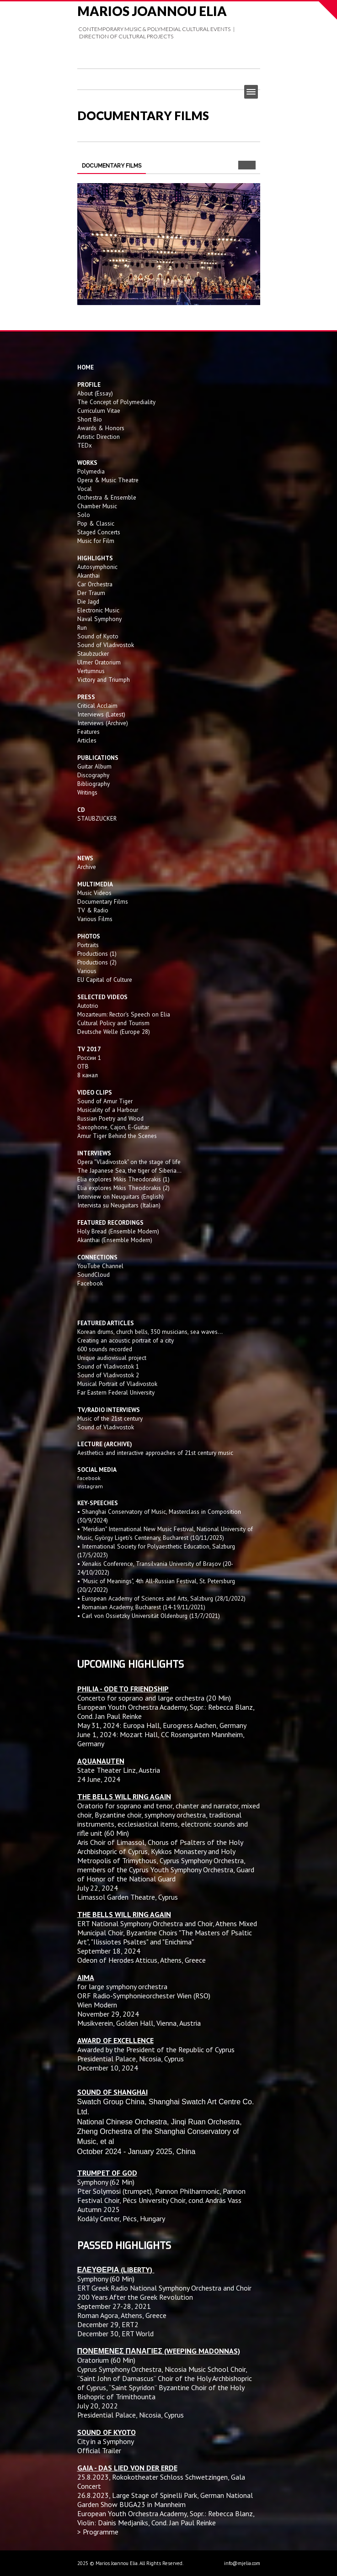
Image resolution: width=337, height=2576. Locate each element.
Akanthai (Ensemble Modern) (114, 1240)
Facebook (90, 1283)
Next (251, 165)
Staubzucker (93, 653)
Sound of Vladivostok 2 (108, 1375)
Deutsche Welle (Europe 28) (113, 1031)
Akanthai (88, 575)
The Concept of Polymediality (116, 402)
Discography (93, 775)
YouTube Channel (100, 1266)
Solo (83, 515)
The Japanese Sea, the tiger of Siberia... (129, 1170)
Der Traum (91, 593)
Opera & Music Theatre (108, 480)
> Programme (97, 2531)
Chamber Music (97, 506)
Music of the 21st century (110, 1418)
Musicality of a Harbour (107, 1110)
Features (88, 731)
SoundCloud (93, 1274)
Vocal (84, 489)
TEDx (84, 445)
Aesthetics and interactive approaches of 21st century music (155, 1453)
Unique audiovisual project (111, 1358)
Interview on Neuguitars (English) (120, 1196)
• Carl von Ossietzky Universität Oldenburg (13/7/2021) (148, 1616)
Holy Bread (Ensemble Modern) (118, 1231)
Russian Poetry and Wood (110, 1118)
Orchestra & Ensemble (106, 497)
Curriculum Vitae (98, 410)
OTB (83, 1066)
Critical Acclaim (97, 705)
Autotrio (87, 1005)
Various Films (94, 919)
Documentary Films (102, 901)
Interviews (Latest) (101, 714)
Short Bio (89, 419)
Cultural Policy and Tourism (113, 1023)
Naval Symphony (99, 619)
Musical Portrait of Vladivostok (117, 1384)
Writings (87, 792)
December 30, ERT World (115, 2333)
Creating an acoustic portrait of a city (125, 1340)
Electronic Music (98, 610)
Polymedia (91, 471)
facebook (89, 1478)
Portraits (88, 945)
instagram (90, 1486)
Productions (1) (97, 953)
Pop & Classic (95, 523)
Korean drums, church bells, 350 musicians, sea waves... (150, 1332)
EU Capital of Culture (104, 979)
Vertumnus (91, 671)
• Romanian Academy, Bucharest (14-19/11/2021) (141, 1607)
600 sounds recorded (104, 1349)
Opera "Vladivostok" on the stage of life (129, 1162)
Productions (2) (97, 962)
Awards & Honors (100, 428)
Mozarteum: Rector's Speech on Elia (123, 1014)
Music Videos (94, 893)
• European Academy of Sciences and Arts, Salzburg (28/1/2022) (161, 1598)
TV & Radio (92, 910)
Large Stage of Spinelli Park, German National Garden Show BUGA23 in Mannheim (165, 2500)
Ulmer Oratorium (99, 662)
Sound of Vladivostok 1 (108, 1366)
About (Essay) (95, 393)
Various (86, 971)
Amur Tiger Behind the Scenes (117, 1136)
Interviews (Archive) (102, 723)
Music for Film (95, 541)
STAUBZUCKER (97, 818)
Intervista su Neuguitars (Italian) (118, 1205)
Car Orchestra (94, 584)
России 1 (90, 1058)
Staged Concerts (98, 532)
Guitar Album (94, 766)
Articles (86, 740)
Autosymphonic (97, 567)
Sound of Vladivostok (105, 645)
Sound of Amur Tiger (105, 1101)
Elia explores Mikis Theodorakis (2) (123, 1188)
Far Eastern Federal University (116, 1392)
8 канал (87, 1075)
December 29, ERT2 (108, 2324)
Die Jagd (88, 601)
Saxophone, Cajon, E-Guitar (113, 1127)
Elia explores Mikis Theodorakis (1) (123, 1179)
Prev (242, 165)
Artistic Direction (98, 436)
